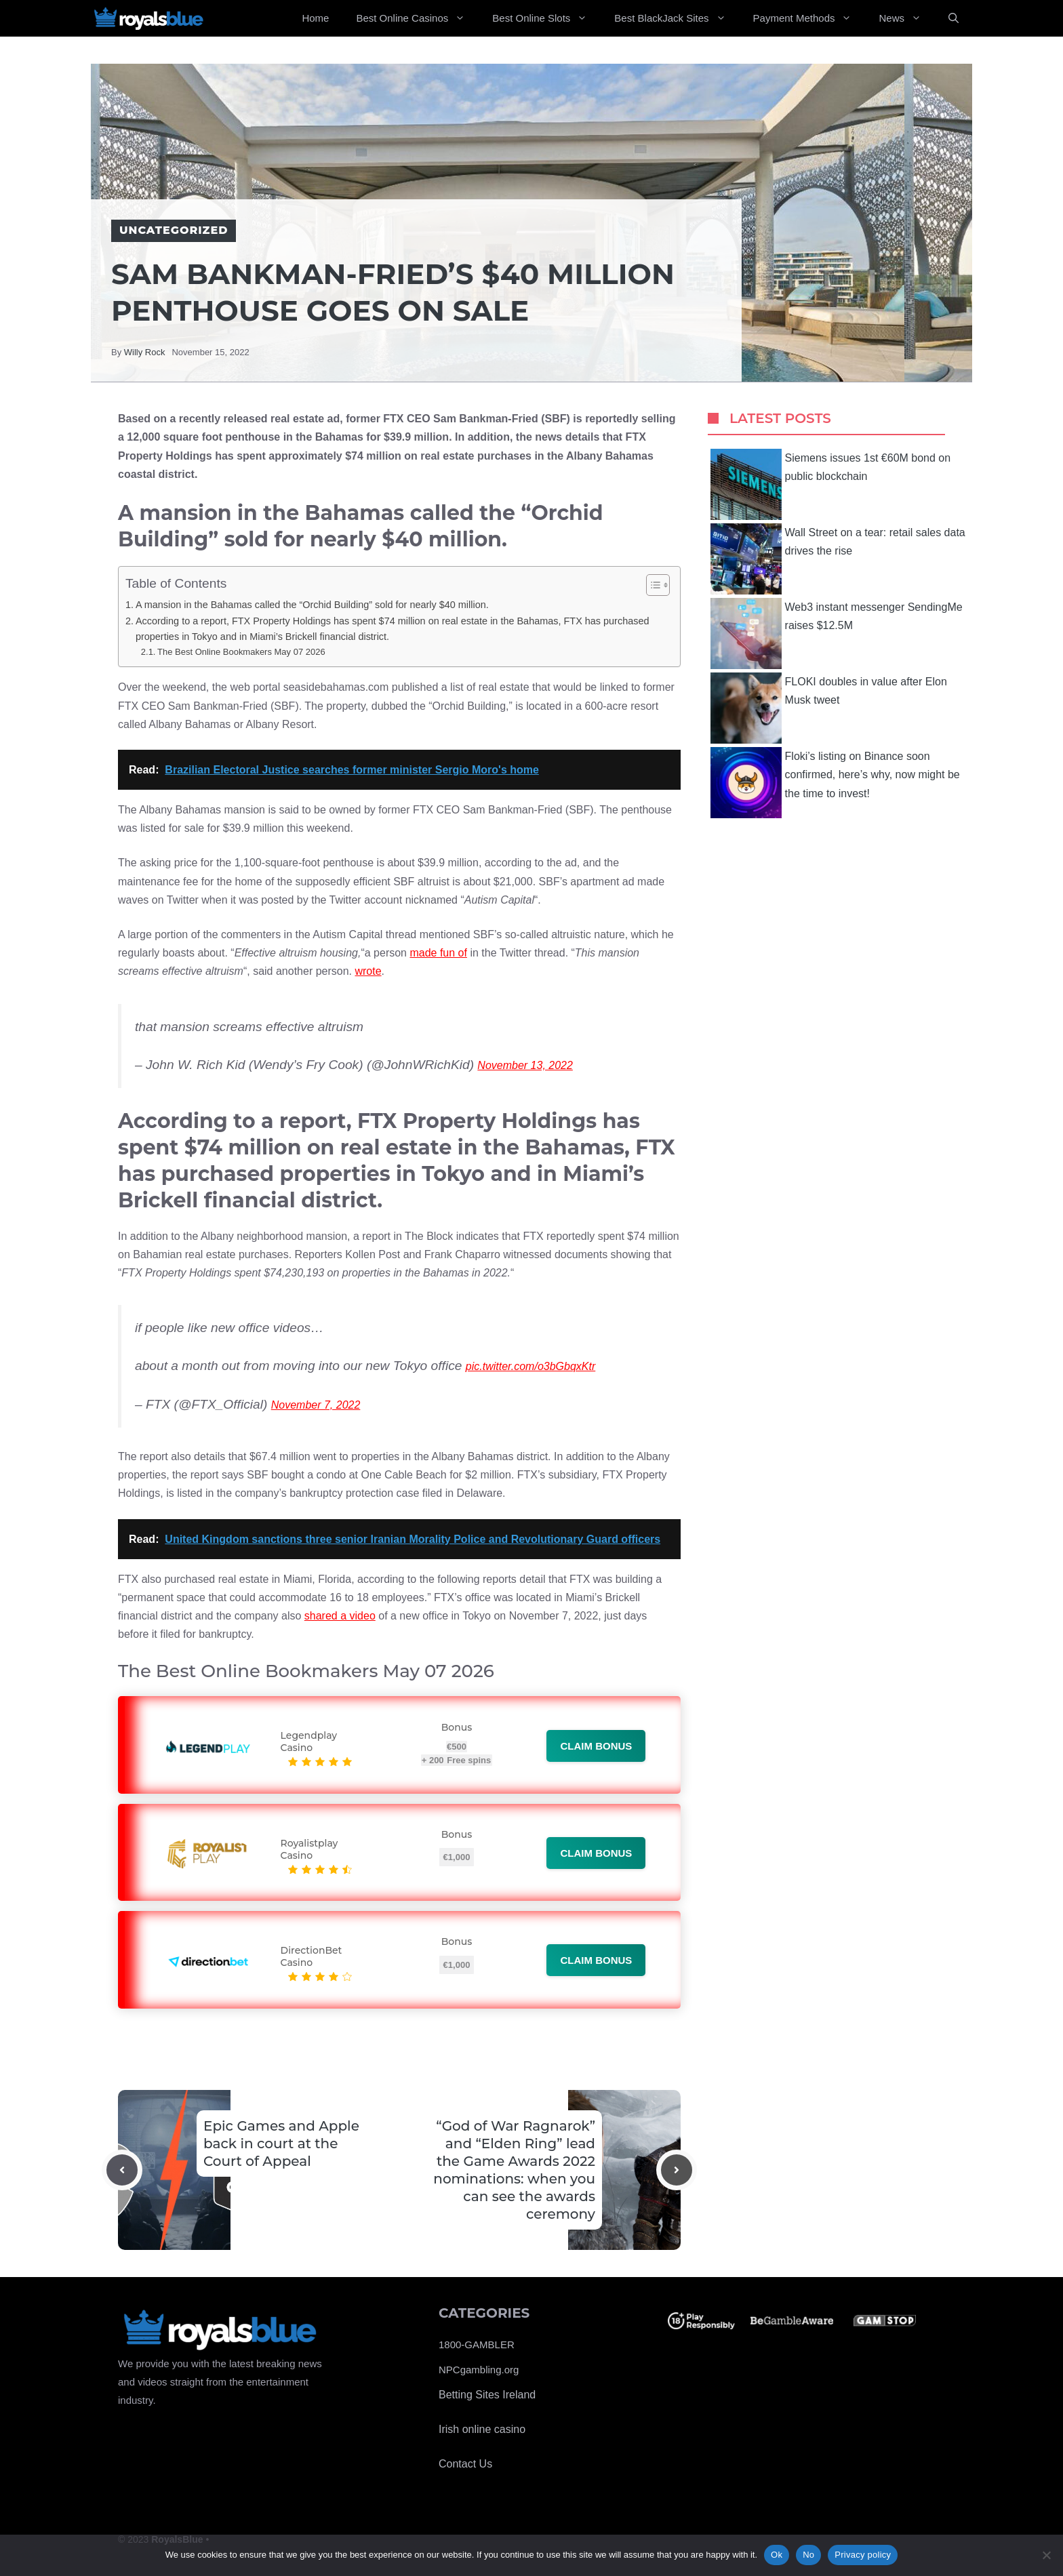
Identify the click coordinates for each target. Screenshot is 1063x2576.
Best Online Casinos (417, 18)
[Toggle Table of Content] (651, 585)
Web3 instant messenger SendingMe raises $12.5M (836, 633)
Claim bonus (596, 1746)
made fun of (438, 953)
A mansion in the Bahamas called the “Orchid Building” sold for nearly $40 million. (312, 604)
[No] (1046, 2555)
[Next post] (676, 2170)
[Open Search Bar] (953, 18)
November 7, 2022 (316, 1405)
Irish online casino (482, 2429)
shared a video (340, 1616)
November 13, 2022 (525, 1065)
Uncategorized (173, 230)
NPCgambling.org (479, 2369)
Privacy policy (863, 2555)
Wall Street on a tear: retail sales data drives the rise (837, 559)
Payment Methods (809, 18)
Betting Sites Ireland (487, 2394)
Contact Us (465, 2464)
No (808, 2555)
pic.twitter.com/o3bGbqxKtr (530, 1366)
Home (315, 18)
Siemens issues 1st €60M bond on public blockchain (830, 484)
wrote (368, 971)
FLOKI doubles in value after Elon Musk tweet (828, 708)
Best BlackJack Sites (676, 18)
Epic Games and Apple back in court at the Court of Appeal (281, 2143)
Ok (776, 2555)
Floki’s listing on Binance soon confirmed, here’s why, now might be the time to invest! (835, 782)
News (907, 18)
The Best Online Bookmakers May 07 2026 (241, 652)
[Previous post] (122, 2170)
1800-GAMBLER (477, 2344)
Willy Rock (144, 352)
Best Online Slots (546, 18)
